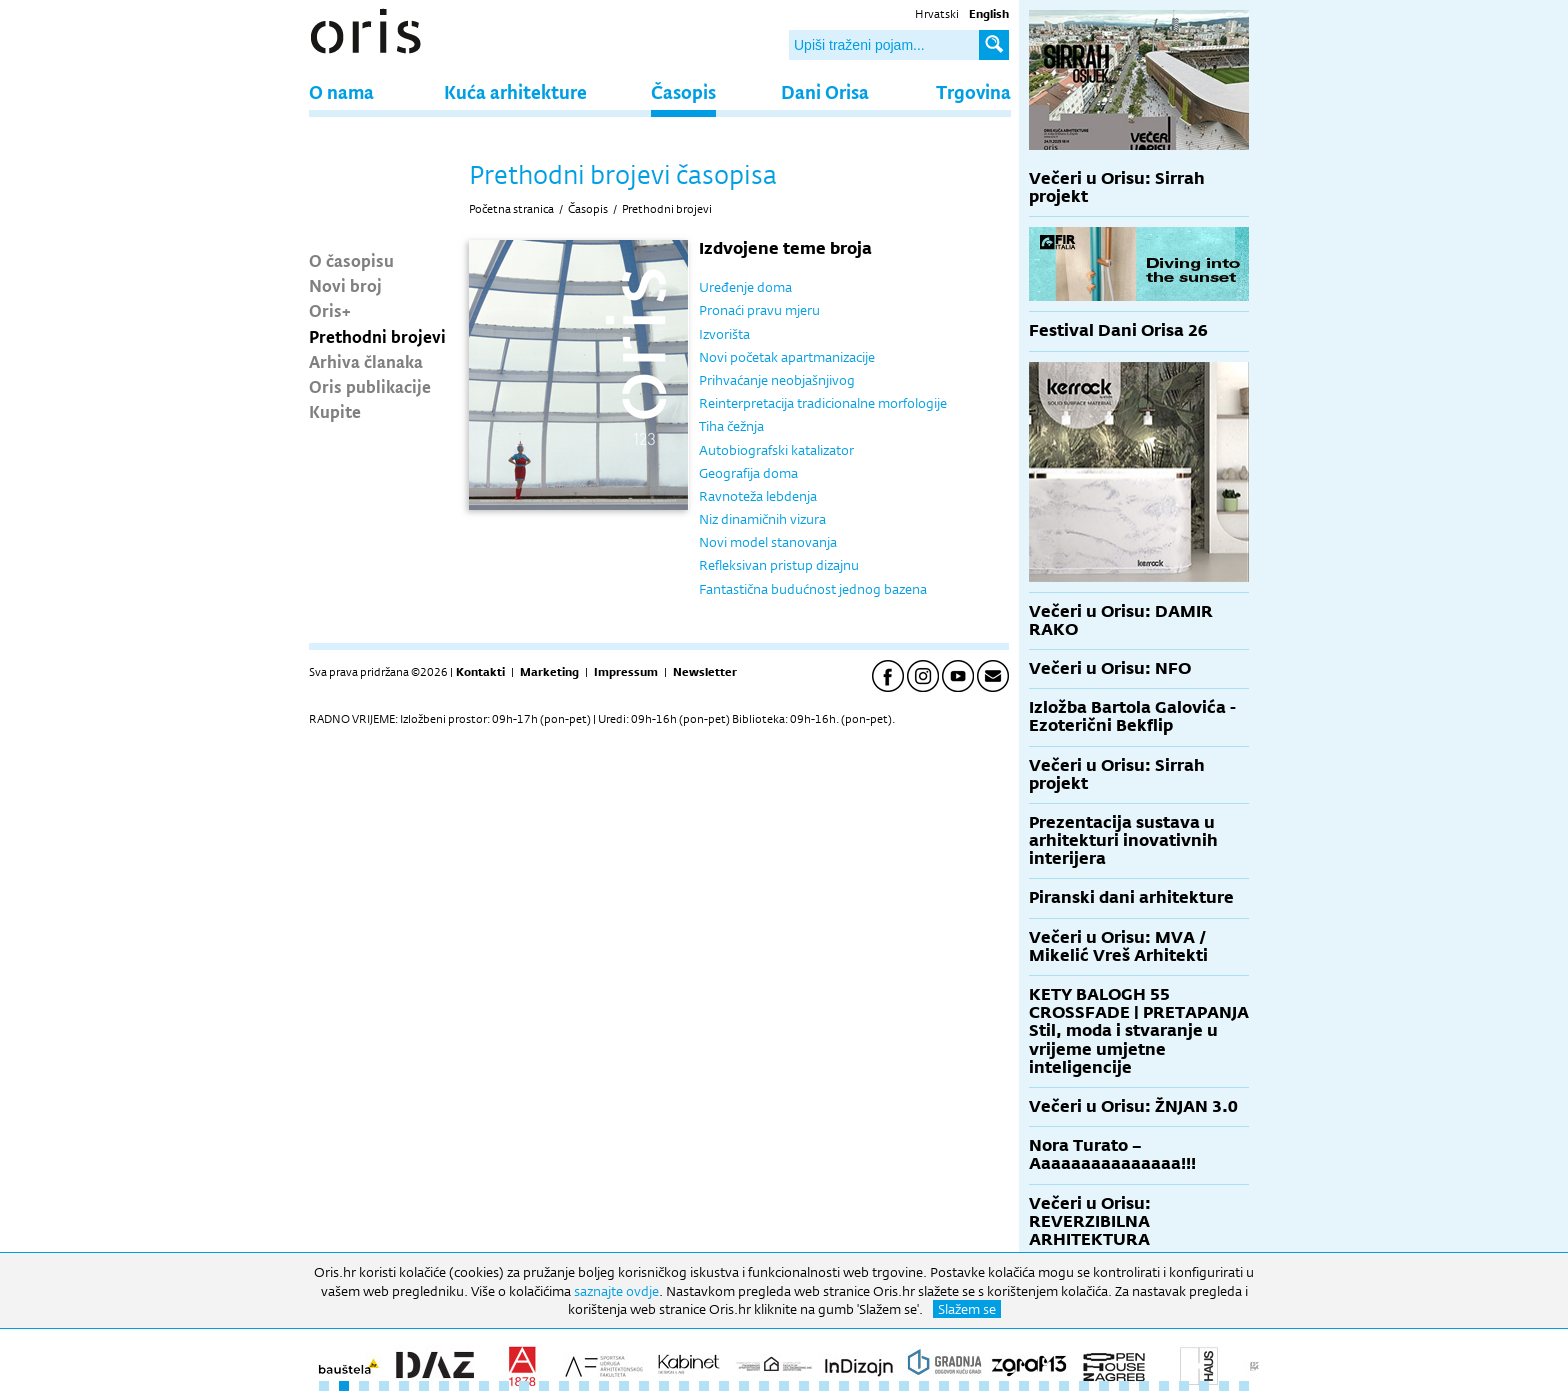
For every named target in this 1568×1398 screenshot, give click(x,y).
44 (1184, 1386)
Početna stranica (511, 209)
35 (1004, 1386)
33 (964, 1386)
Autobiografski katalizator (776, 450)
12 (544, 1386)
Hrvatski (937, 14)
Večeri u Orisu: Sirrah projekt (1117, 187)
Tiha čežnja (731, 426)
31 (924, 1386)
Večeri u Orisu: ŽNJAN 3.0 (1133, 1106)
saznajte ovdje (616, 1291)
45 (1204, 1386)
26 (824, 1386)
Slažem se (967, 1309)
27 (844, 1386)
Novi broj (345, 285)
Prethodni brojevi (377, 336)
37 (1044, 1386)
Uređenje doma (745, 287)
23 (764, 1386)
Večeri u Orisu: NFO (1110, 668)
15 (604, 1386)
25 (804, 1386)
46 (1224, 1386)
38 (1064, 1386)
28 (864, 1386)
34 (984, 1386)
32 (944, 1386)
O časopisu (351, 260)
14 (584, 1386)
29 (884, 1386)
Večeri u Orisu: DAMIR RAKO (1121, 620)
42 (1144, 1386)
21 (724, 1386)
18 (664, 1386)
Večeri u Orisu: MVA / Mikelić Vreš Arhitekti (1118, 946)
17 (644, 1386)
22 (744, 1386)
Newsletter (705, 672)
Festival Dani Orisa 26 (1118, 330)
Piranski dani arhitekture (1131, 897)
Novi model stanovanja (768, 542)
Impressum (626, 672)
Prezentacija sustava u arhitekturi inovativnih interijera (1123, 840)
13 (564, 1386)
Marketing (549, 672)
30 (904, 1386)
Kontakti (480, 672)
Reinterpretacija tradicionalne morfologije (823, 403)
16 (624, 1386)
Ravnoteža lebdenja (758, 496)
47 (1244, 1386)
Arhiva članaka (366, 361)
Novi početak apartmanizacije (787, 357)
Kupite (335, 411)
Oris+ (330, 310)
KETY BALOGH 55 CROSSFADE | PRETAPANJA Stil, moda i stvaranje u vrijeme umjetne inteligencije (1139, 1031)
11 (524, 1386)
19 (684, 1386)
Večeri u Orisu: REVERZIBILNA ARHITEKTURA (1090, 1221)
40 (1104, 1386)
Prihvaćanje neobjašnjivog (777, 380)
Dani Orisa (825, 91)
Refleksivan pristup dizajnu (779, 565)
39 (1084, 1386)
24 (784, 1386)
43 (1164, 1386)
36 (1024, 1386)
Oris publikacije (370, 386)
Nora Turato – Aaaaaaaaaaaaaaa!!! (1112, 1154)
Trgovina (973, 91)
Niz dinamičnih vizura (762, 519)
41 (1124, 1386)
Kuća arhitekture (515, 91)
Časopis (683, 91)
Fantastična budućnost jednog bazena (813, 589)
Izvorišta (724, 334)
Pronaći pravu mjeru (759, 310)
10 (504, 1386)
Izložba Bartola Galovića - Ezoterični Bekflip (1132, 716)
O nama (341, 91)
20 (704, 1386)
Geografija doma (748, 473)
